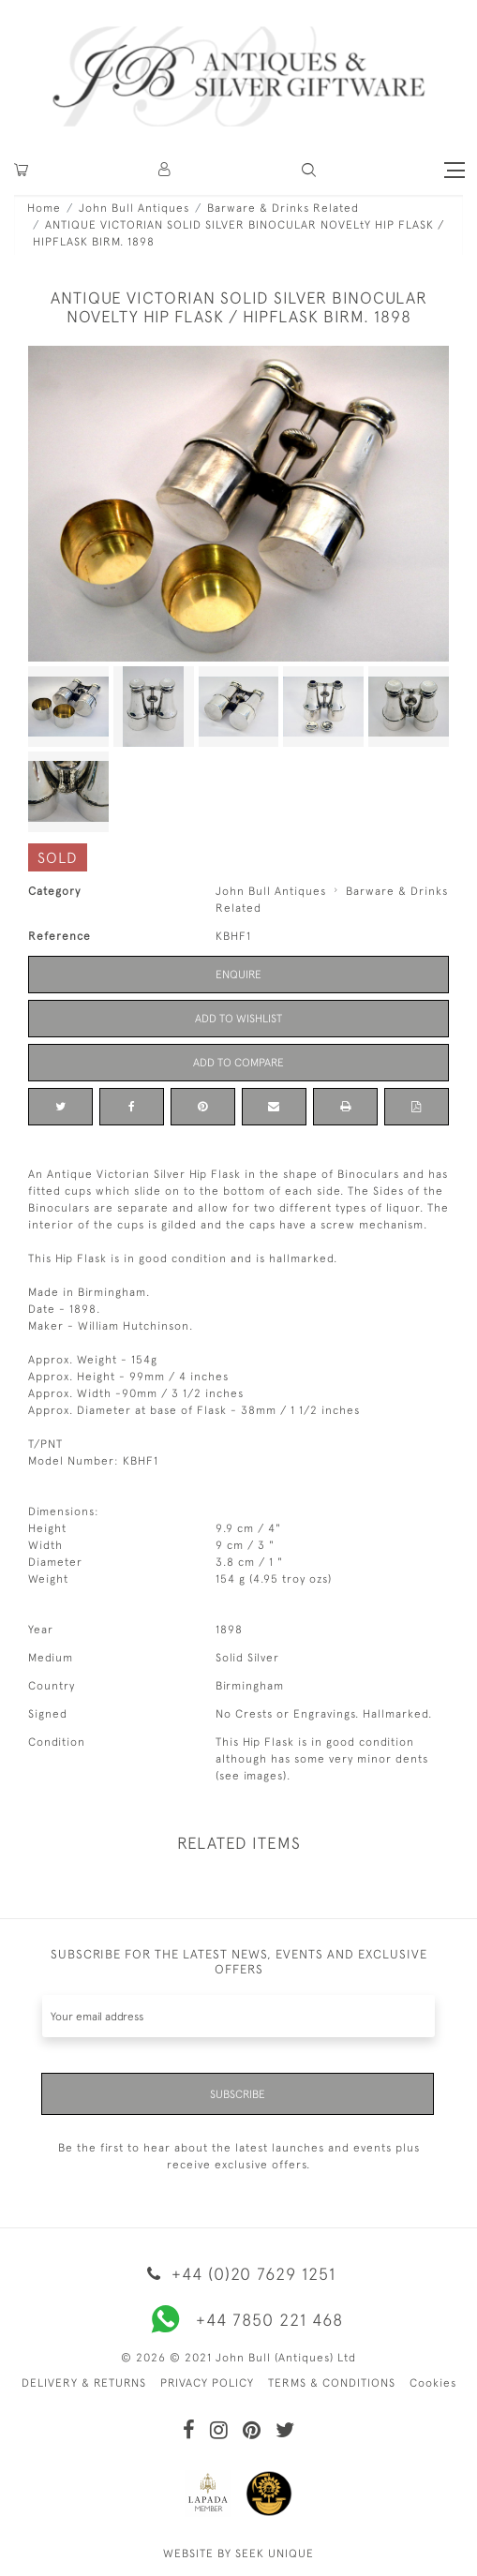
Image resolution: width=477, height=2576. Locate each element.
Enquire (238, 974)
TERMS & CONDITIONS (331, 2383)
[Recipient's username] (238, 2016)
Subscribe (237, 2094)
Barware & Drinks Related (283, 208)
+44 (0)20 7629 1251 (238, 2274)
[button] (165, 170)
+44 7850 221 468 (239, 2319)
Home (44, 208)
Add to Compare (238, 1062)
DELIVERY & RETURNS (84, 2383)
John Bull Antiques (134, 208)
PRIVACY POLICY (207, 2383)
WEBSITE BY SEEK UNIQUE (238, 2553)
